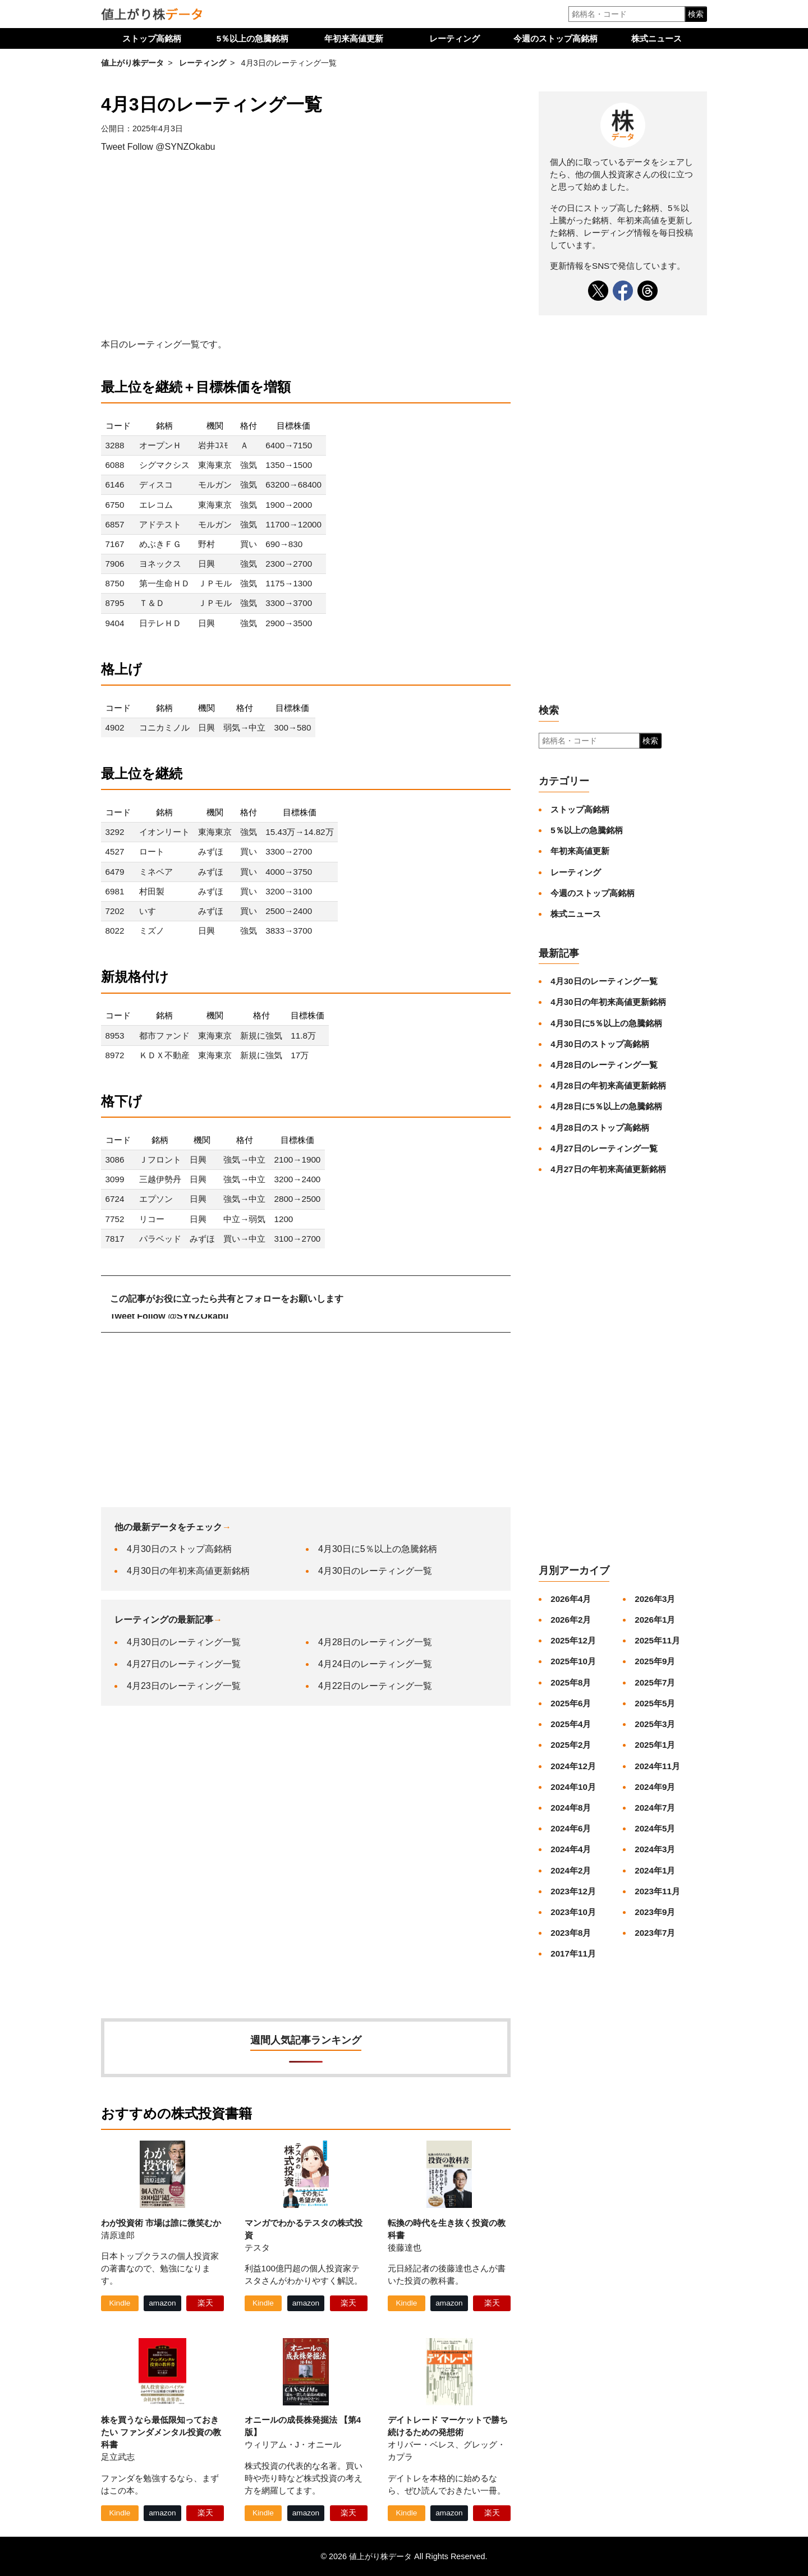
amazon (162, 2303)
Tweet (113, 146)
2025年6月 (570, 1703)
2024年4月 (570, 1849)
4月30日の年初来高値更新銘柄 (188, 1571)
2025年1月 (655, 1745)
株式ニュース (656, 38)
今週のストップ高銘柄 (555, 38)
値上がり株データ (132, 62)
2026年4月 (570, 1599)
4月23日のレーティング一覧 (184, 1686)
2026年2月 (570, 1619)
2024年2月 (570, 1870)
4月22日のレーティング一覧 (375, 1686)
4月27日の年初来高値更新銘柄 (607, 1169)
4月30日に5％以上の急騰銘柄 (377, 1549)
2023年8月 (570, 1932)
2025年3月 (655, 1724)
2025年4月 (570, 1724)
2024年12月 (573, 1766)
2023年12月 (573, 1891)
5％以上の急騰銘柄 (252, 38)
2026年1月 (655, 1619)
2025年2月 (570, 1745)
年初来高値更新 (353, 38)
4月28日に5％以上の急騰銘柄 (606, 1106)
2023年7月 (655, 1932)
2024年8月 (570, 1807)
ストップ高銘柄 (151, 38)
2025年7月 (655, 1682)
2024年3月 (655, 1849)
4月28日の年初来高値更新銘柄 (607, 1085)
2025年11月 (657, 1640)
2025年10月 (573, 1661)
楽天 (205, 2303)
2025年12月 (573, 1640)
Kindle (119, 2303)
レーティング (454, 38)
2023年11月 (657, 1891)
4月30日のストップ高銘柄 (179, 1549)
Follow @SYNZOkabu (171, 146)
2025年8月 (570, 1682)
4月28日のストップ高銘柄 (599, 1127)
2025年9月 (655, 1661)
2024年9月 (655, 1787)
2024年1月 (655, 1870)
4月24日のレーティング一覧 (375, 1664)
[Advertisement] (306, 245)
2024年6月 (570, 1828)
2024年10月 (573, 1787)
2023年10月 (573, 1912)
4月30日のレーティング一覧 (375, 1571)
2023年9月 (655, 1912)
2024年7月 (655, 1807)
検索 (696, 14)
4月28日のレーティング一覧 (375, 1642)
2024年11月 (657, 1766)
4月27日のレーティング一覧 (184, 1664)
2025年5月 (655, 1703)
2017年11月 (573, 1953)
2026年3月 (655, 1599)
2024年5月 (655, 1828)
